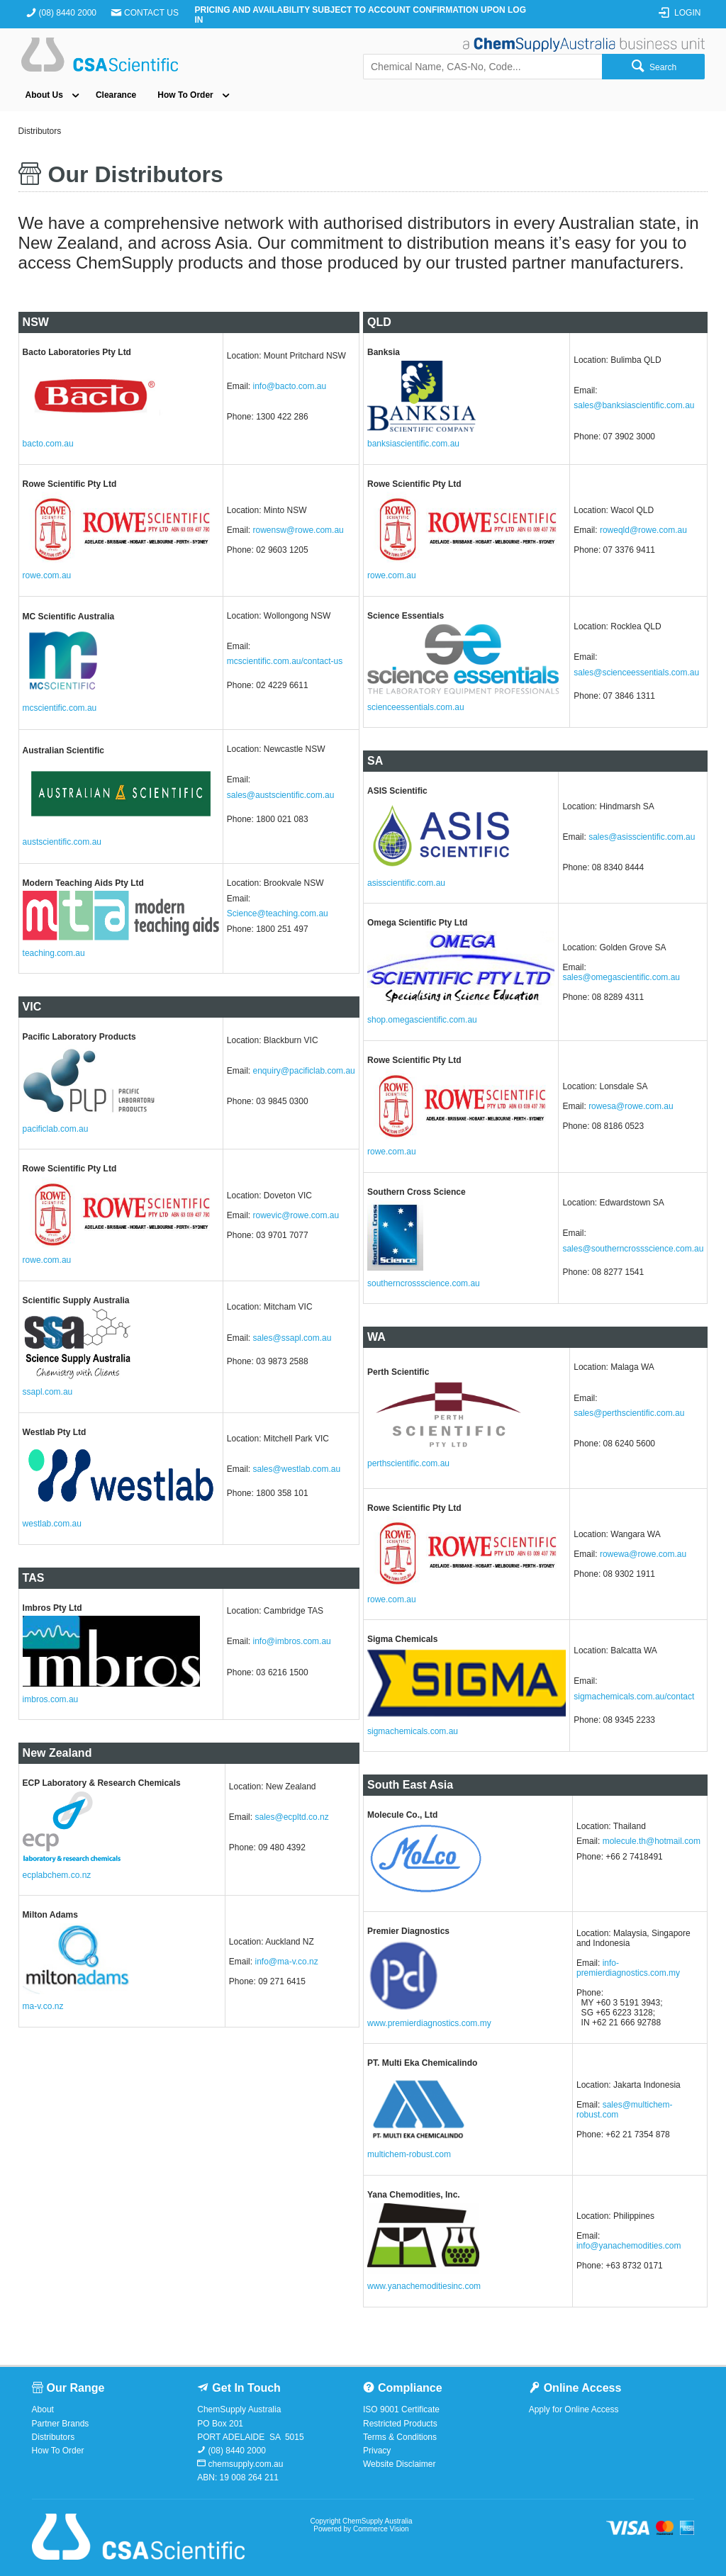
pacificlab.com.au (56, 1129)
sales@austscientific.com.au (281, 795)
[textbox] (482, 66)
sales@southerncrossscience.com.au (632, 1249)
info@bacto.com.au (290, 386)
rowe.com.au (47, 575)
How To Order (185, 95)
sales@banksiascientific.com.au (634, 405)
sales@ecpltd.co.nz (291, 1817)
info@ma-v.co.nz (286, 1962)
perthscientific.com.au (408, 1463)
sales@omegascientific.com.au (621, 977)
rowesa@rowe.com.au (631, 1106)
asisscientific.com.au (406, 883)
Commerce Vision (381, 2529)
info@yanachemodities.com (628, 2246)
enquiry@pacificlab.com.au (304, 1071)
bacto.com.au (48, 444)
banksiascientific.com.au (413, 444)
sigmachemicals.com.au (412, 1731)
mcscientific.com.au (60, 708)
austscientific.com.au (62, 842)
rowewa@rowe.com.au (643, 1554)
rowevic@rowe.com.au (296, 1215)
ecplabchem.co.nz (57, 1875)
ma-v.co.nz (43, 2006)
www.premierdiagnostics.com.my (429, 2023)
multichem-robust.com (409, 2154)
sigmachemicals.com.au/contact (634, 1697)
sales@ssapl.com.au (292, 1338)
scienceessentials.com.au (415, 707)
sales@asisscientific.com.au (641, 837)
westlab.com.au (52, 1524)
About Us (44, 95)
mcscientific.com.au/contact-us (284, 661)
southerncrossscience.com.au (423, 1283)
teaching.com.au (54, 953)
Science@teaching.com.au (277, 913)
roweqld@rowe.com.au (643, 530)
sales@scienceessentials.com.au (636, 672)
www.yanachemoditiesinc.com (424, 2286)
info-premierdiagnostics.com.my (628, 1968)
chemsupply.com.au (244, 2464)
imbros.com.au (51, 1699)
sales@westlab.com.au (297, 1469)
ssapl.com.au (48, 1392)
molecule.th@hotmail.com (651, 1841)
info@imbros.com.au (292, 1641)
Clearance (116, 95)
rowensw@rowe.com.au (298, 530)
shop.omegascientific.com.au (422, 1020)
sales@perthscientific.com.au (629, 1413)
